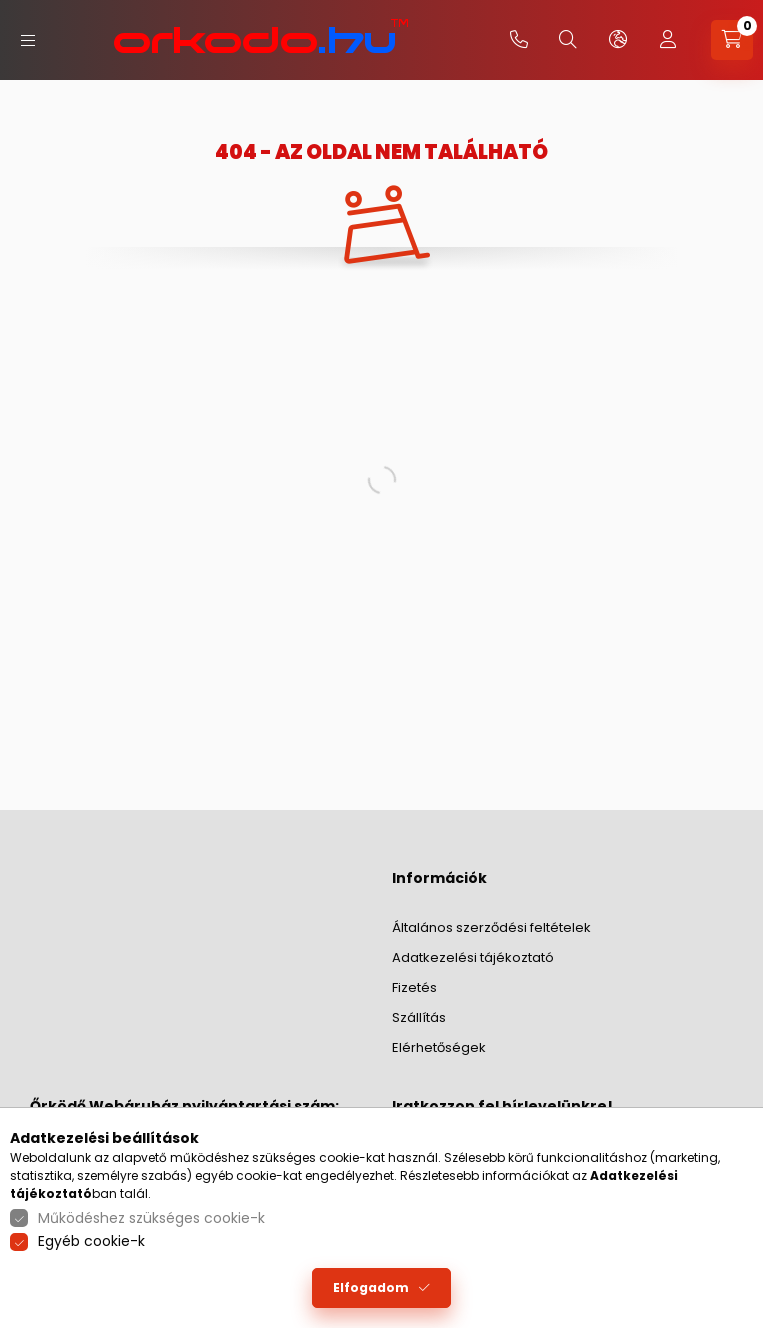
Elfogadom (371, 1287)
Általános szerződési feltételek (491, 927)
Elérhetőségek (439, 1047)
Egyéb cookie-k (91, 1241)
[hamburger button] (28, 40)
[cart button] (732, 40)
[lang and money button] (618, 40)
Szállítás (419, 1017)
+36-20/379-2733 (519, 40)
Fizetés (414, 987)
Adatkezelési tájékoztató (473, 957)
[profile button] (668, 40)
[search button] (568, 40)
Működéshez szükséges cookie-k (151, 1218)
